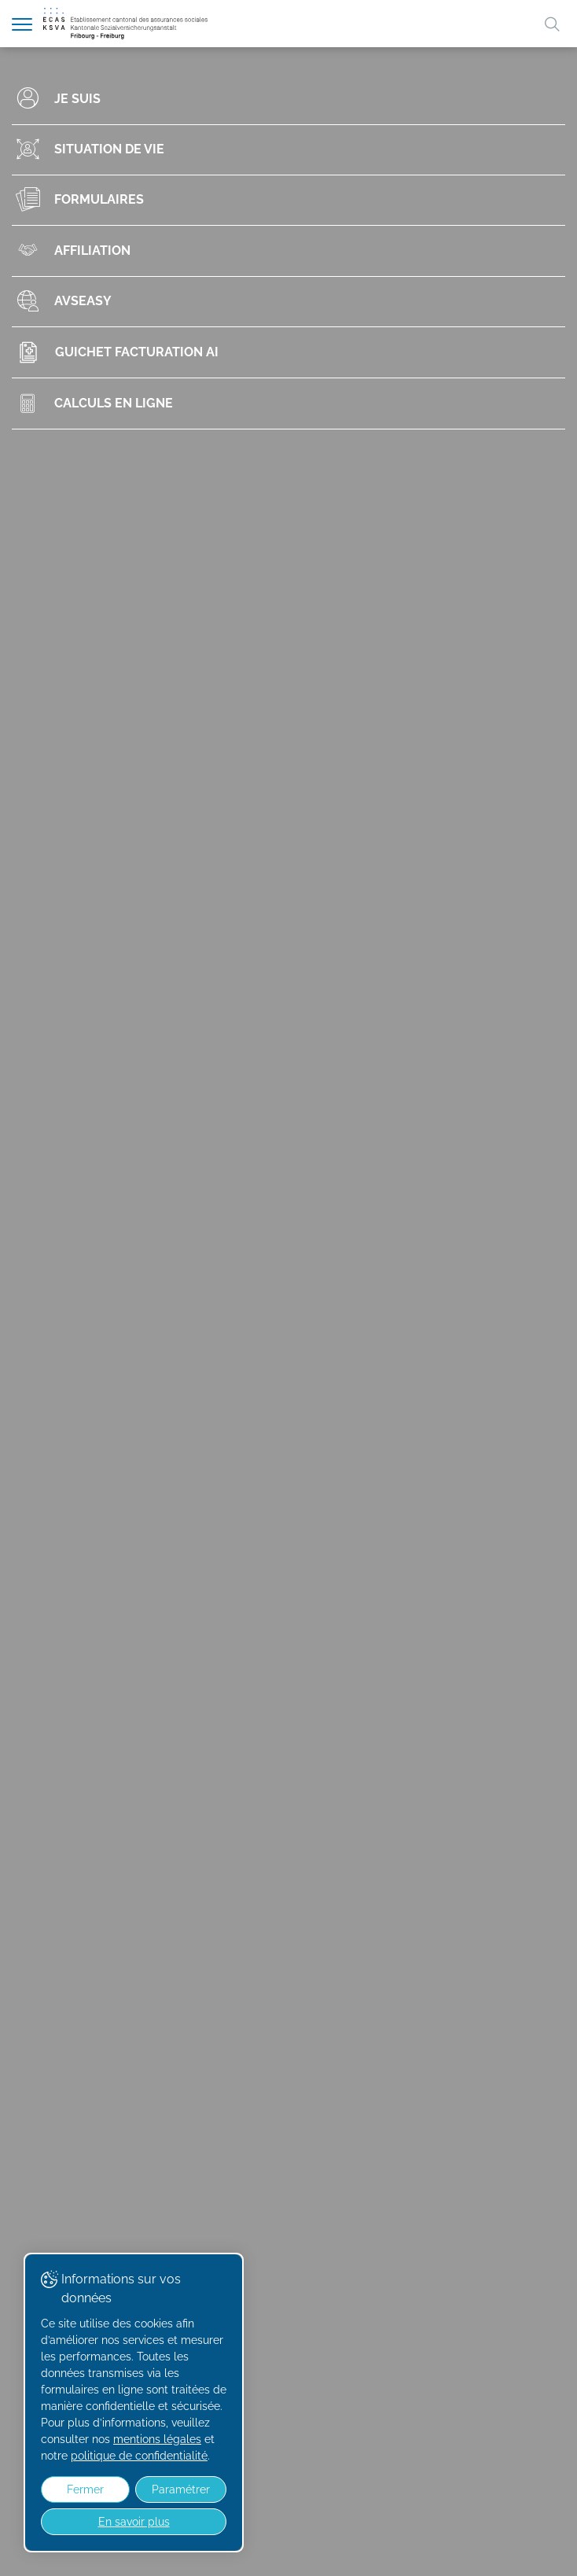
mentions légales (157, 2439)
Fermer (85, 2489)
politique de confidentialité (139, 2455)
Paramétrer (181, 2489)
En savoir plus (134, 2521)
